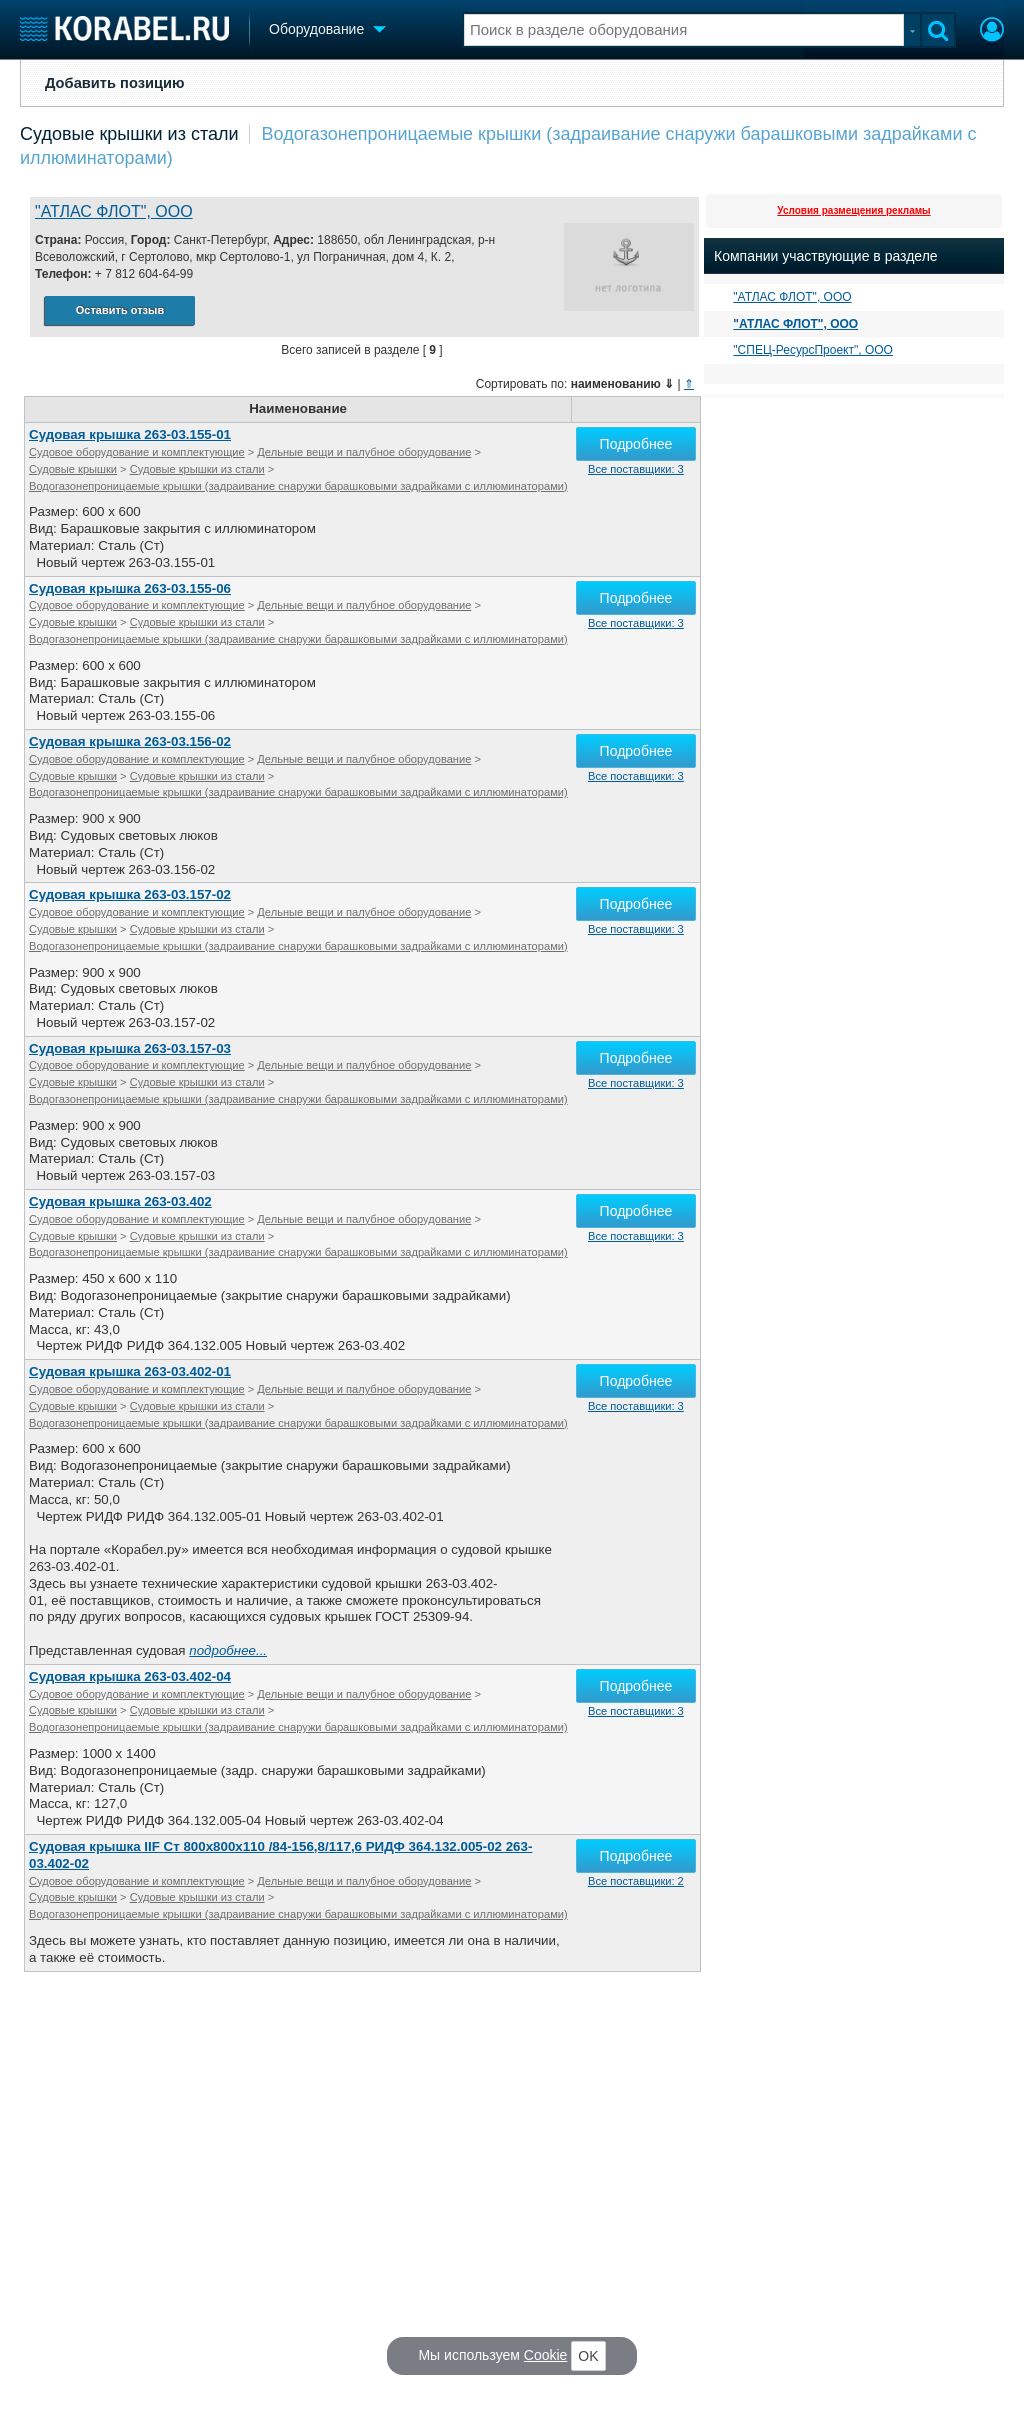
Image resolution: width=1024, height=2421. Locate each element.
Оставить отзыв (120, 310)
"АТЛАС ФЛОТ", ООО (114, 211)
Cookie (546, 2355)
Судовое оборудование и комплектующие (137, 452)
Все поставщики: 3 (636, 469)
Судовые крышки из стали (129, 134)
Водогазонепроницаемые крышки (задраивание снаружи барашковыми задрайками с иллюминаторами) (298, 486)
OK (588, 2356)
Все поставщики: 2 (636, 1881)
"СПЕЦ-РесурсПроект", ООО (813, 350)
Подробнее (636, 444)
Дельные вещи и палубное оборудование (364, 452)
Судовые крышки (73, 469)
